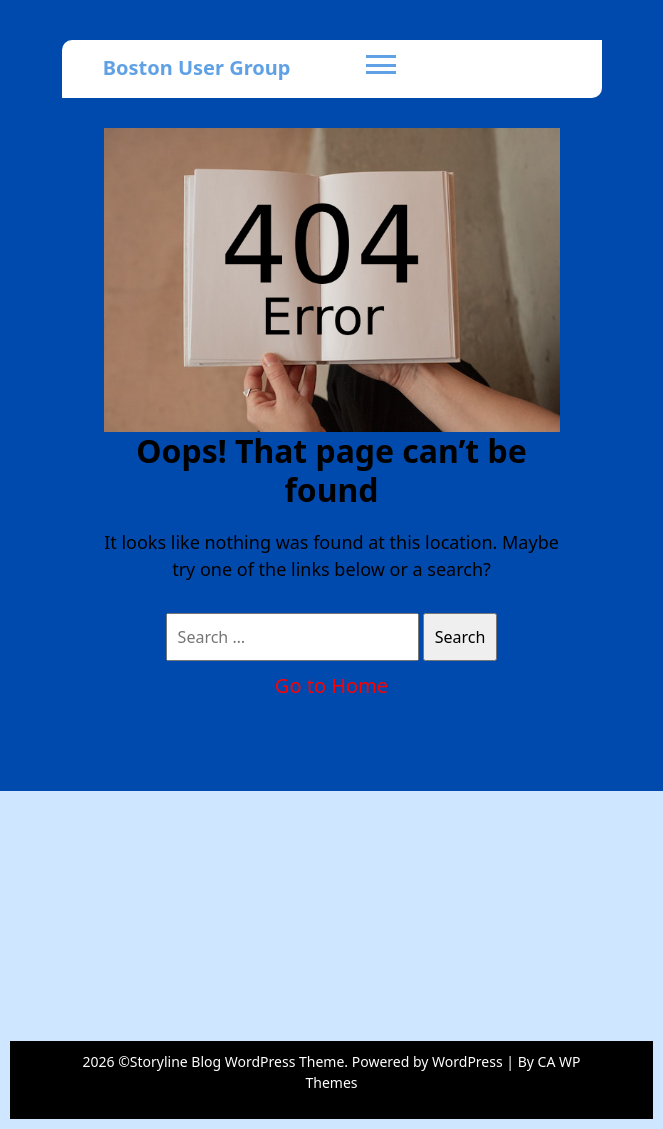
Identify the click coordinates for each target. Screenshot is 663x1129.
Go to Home (331, 685)
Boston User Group (197, 67)
